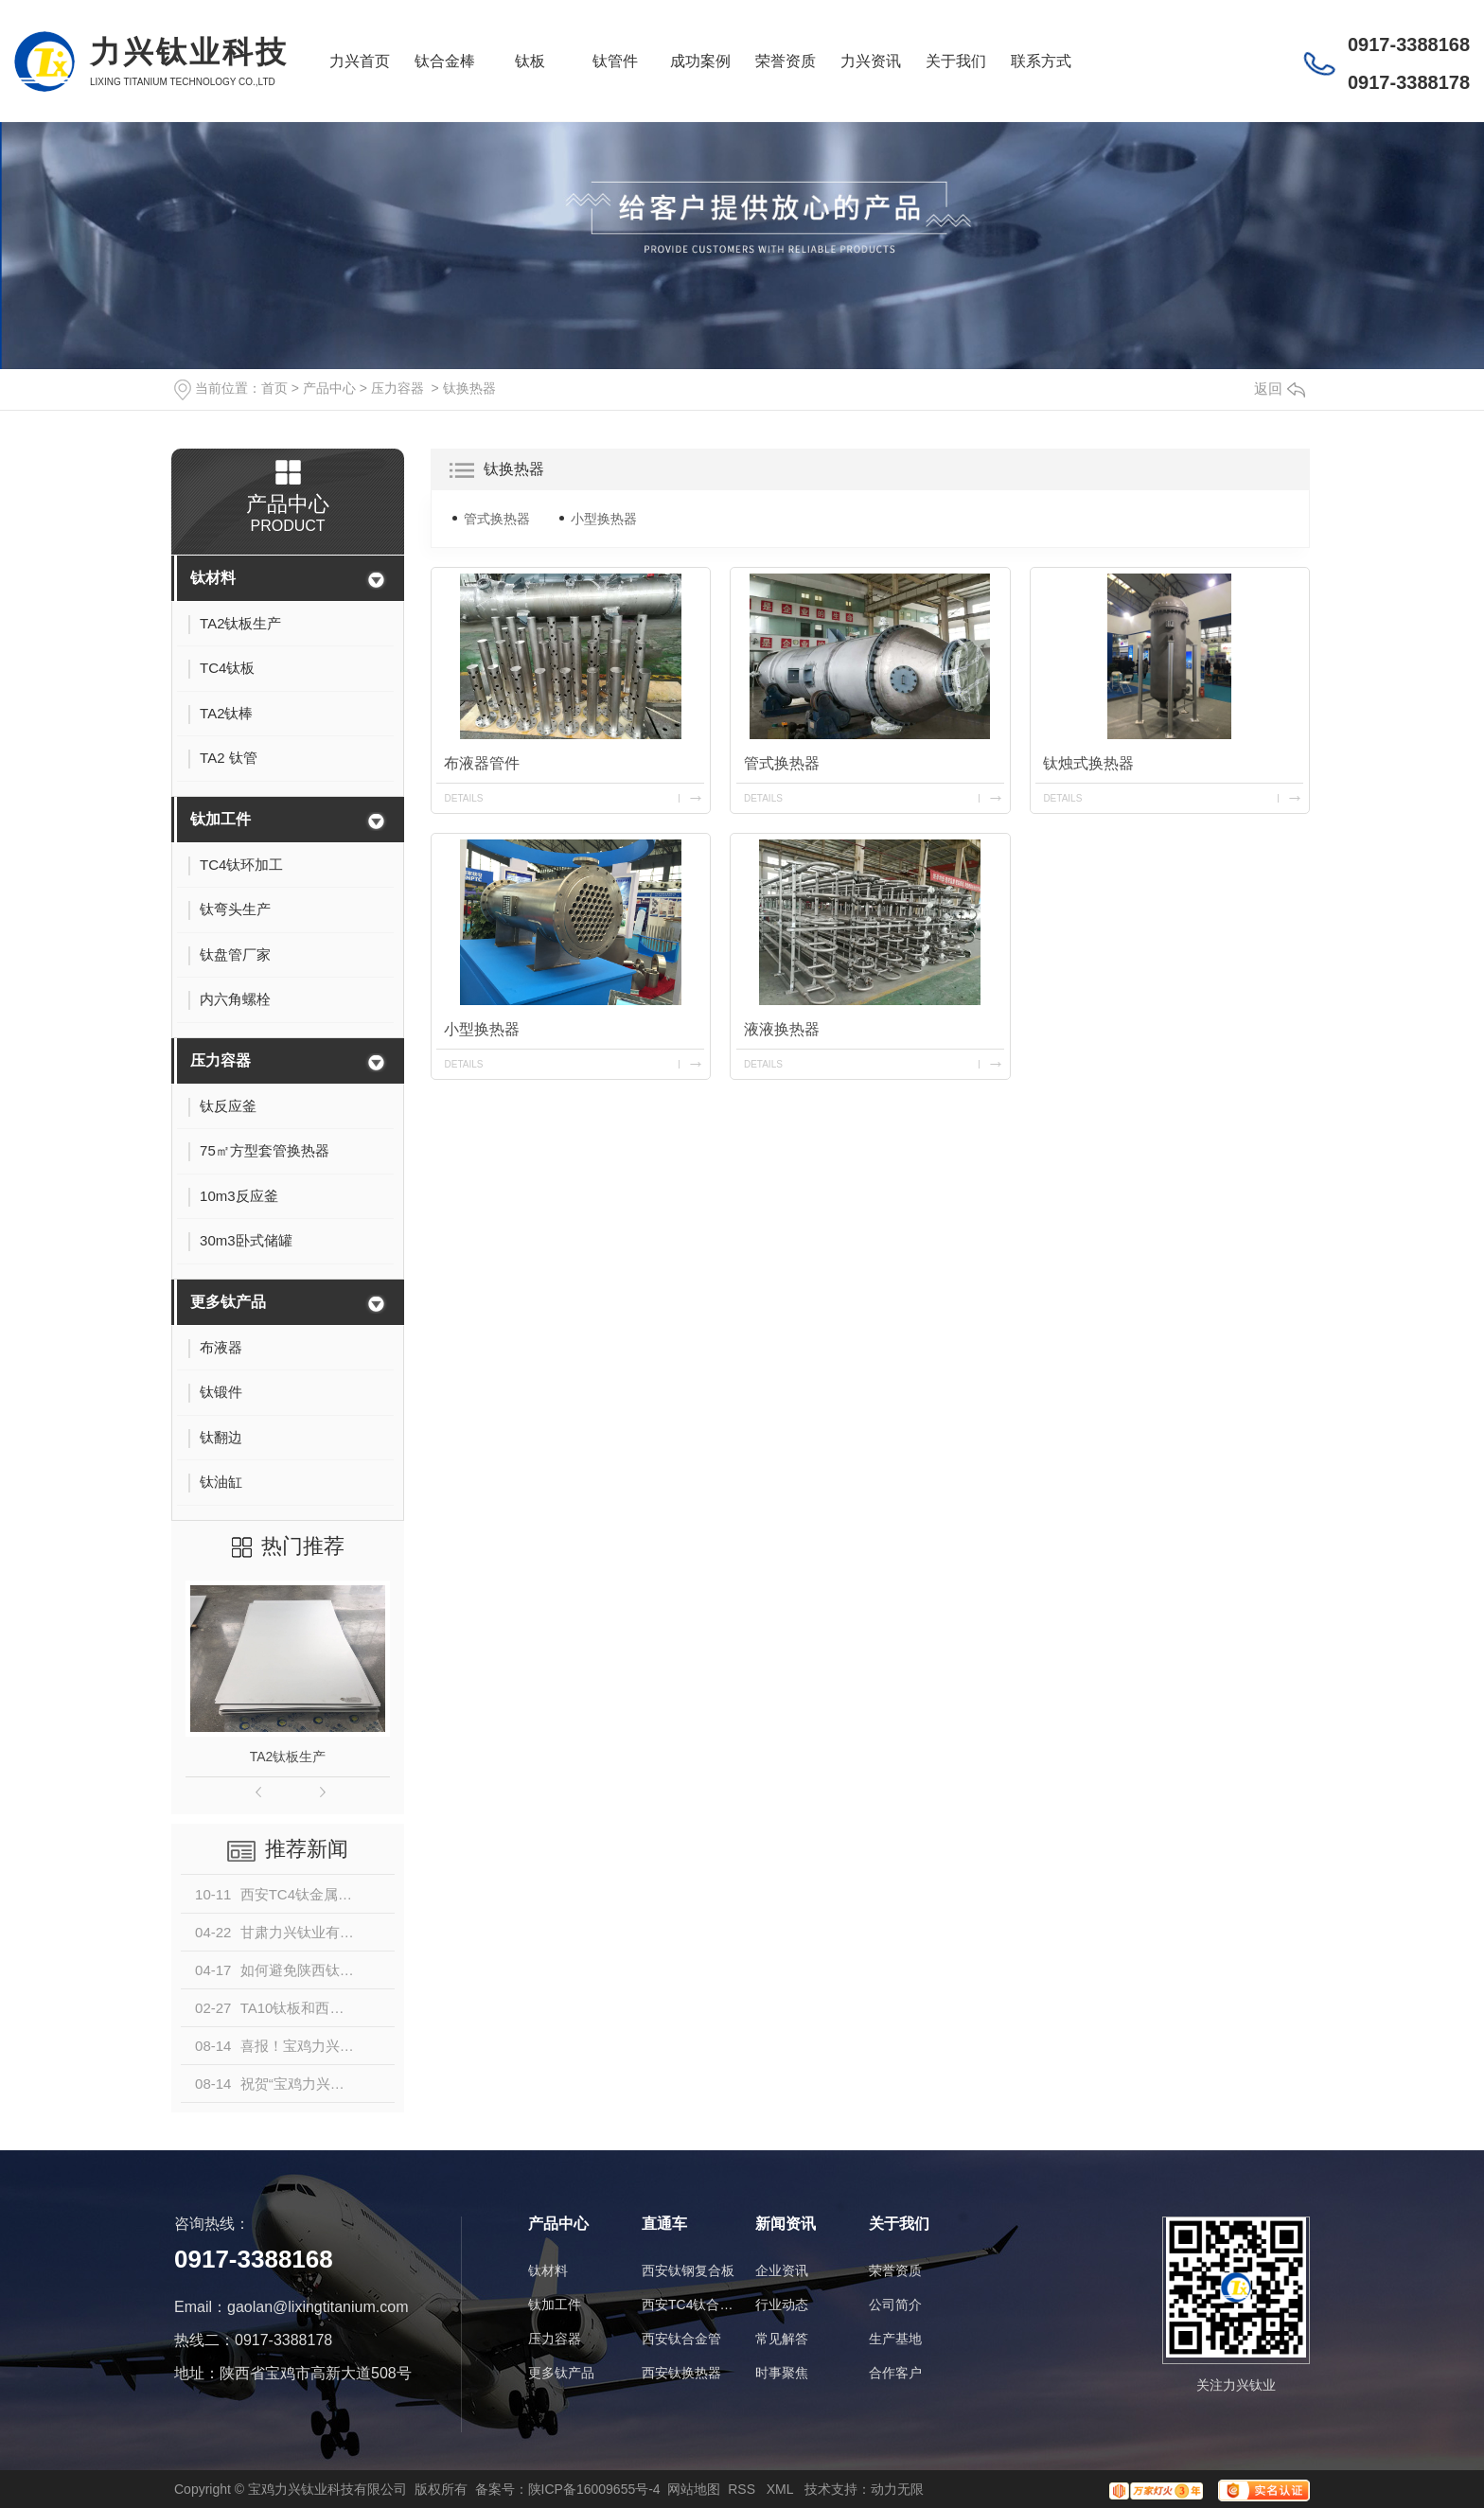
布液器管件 (482, 763)
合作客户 (895, 2372)
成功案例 (700, 61)
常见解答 (781, 2338)
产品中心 (329, 388)
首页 (274, 388)
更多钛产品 (228, 1302)
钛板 (530, 61)
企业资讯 (781, 2270)
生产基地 (895, 2338)
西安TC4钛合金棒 (689, 2304)
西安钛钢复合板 (688, 2270)
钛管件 (615, 61)
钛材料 (213, 578)
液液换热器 (782, 1029)
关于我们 (956, 61)
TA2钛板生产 (288, 1756)
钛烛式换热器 (1088, 763)
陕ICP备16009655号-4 (594, 2489)
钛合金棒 (445, 61)
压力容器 (397, 388)
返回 (1279, 388)
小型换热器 (604, 518)
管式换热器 (497, 518)
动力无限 (897, 2489)
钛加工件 (220, 819)
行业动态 (781, 2304)
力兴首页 (359, 61)
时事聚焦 (781, 2372)
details (463, 798)
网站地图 (693, 2489)
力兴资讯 (870, 61)
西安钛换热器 (681, 2372)
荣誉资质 (785, 61)
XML (782, 2489)
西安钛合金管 (681, 2338)
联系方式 (1041, 61)
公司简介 (895, 2304)
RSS (743, 2489)
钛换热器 (469, 388)
